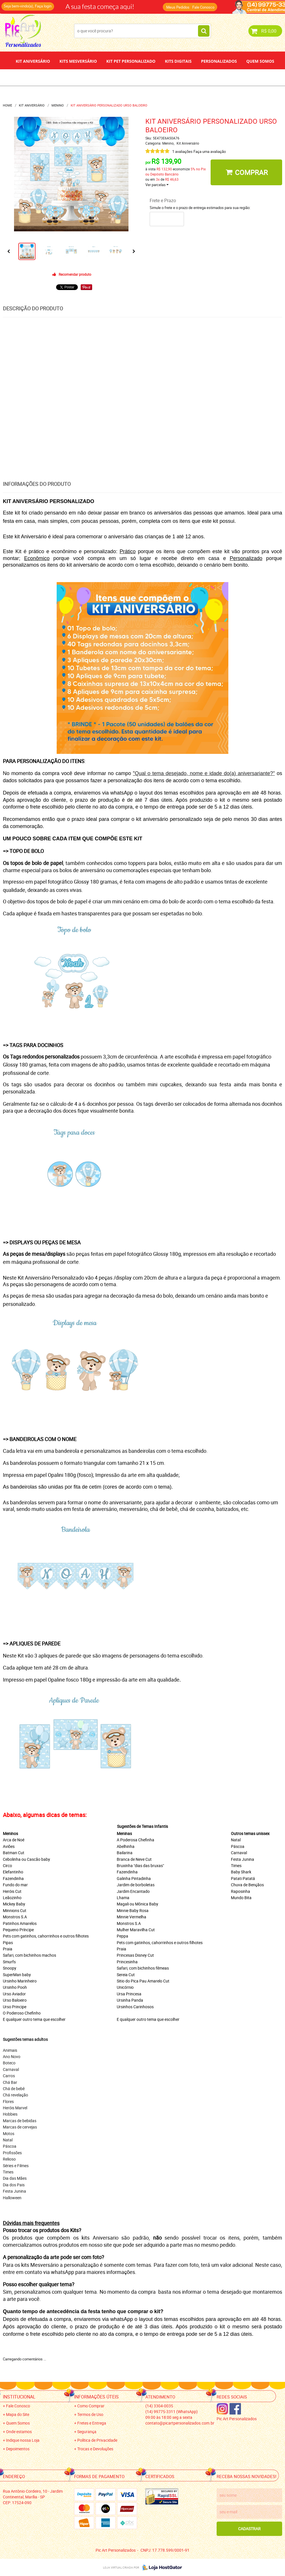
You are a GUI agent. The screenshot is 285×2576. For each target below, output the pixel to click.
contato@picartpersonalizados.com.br (179, 2423)
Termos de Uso (90, 2414)
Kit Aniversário (33, 61)
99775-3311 (171, 2411)
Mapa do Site (17, 2414)
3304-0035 (159, 2406)
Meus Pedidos (177, 7)
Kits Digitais (178, 61)
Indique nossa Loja (22, 2440)
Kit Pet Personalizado (131, 61)
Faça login (43, 6)
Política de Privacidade (97, 2440)
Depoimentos (123, 77)
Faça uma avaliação (209, 151)
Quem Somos (260, 61)
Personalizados (219, 61)
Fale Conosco (203, 7)
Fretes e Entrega (91, 2423)
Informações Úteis (96, 2397)
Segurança (86, 2431)
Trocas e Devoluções (95, 2448)
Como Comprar (90, 2406)
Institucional (19, 2397)
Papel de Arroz (164, 77)
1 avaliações (182, 151)
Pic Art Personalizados (237, 2418)
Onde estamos (19, 2431)
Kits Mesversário (78, 61)
